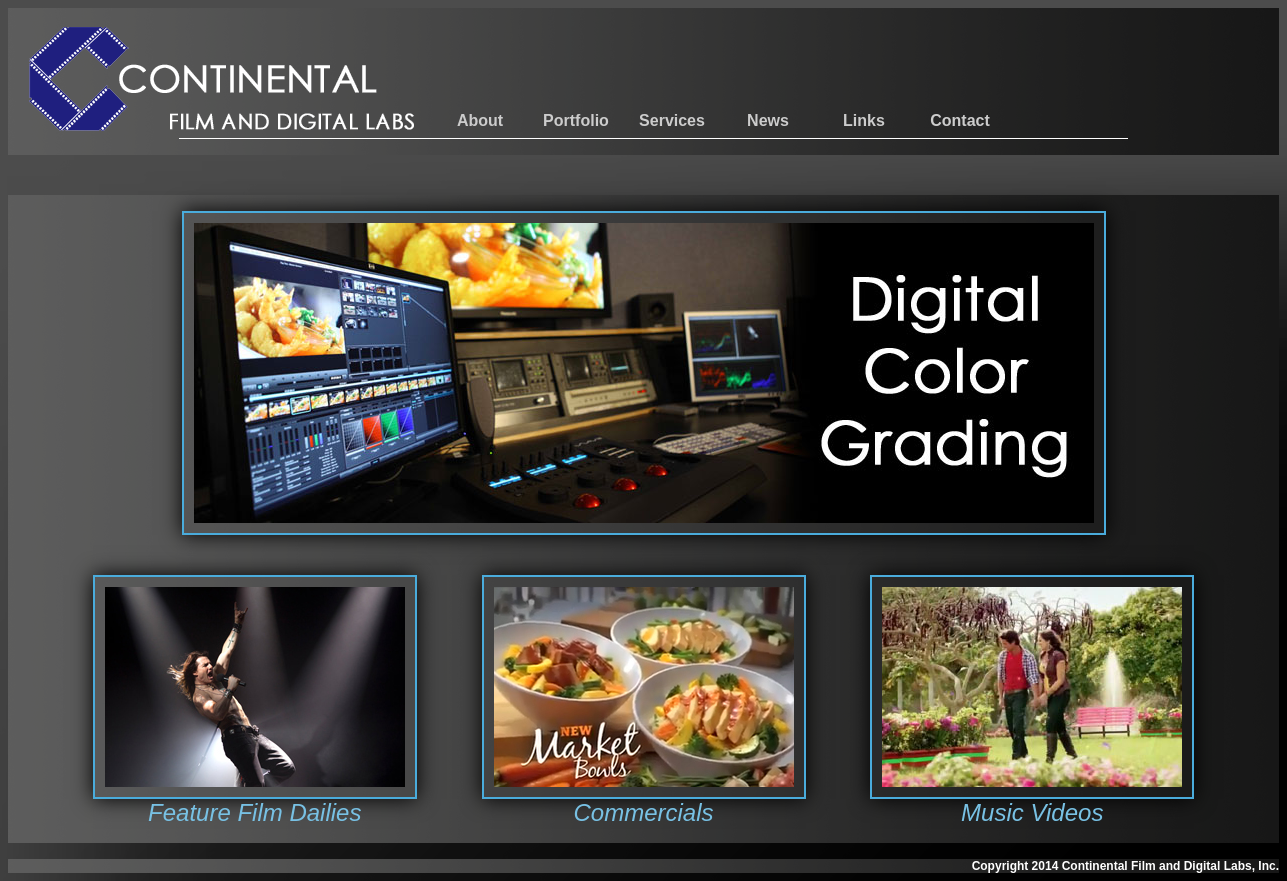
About (480, 120)
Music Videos (1032, 812)
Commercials (643, 812)
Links (864, 120)
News (768, 120)
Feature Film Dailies (254, 812)
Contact (960, 120)
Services (672, 120)
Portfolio (576, 120)
